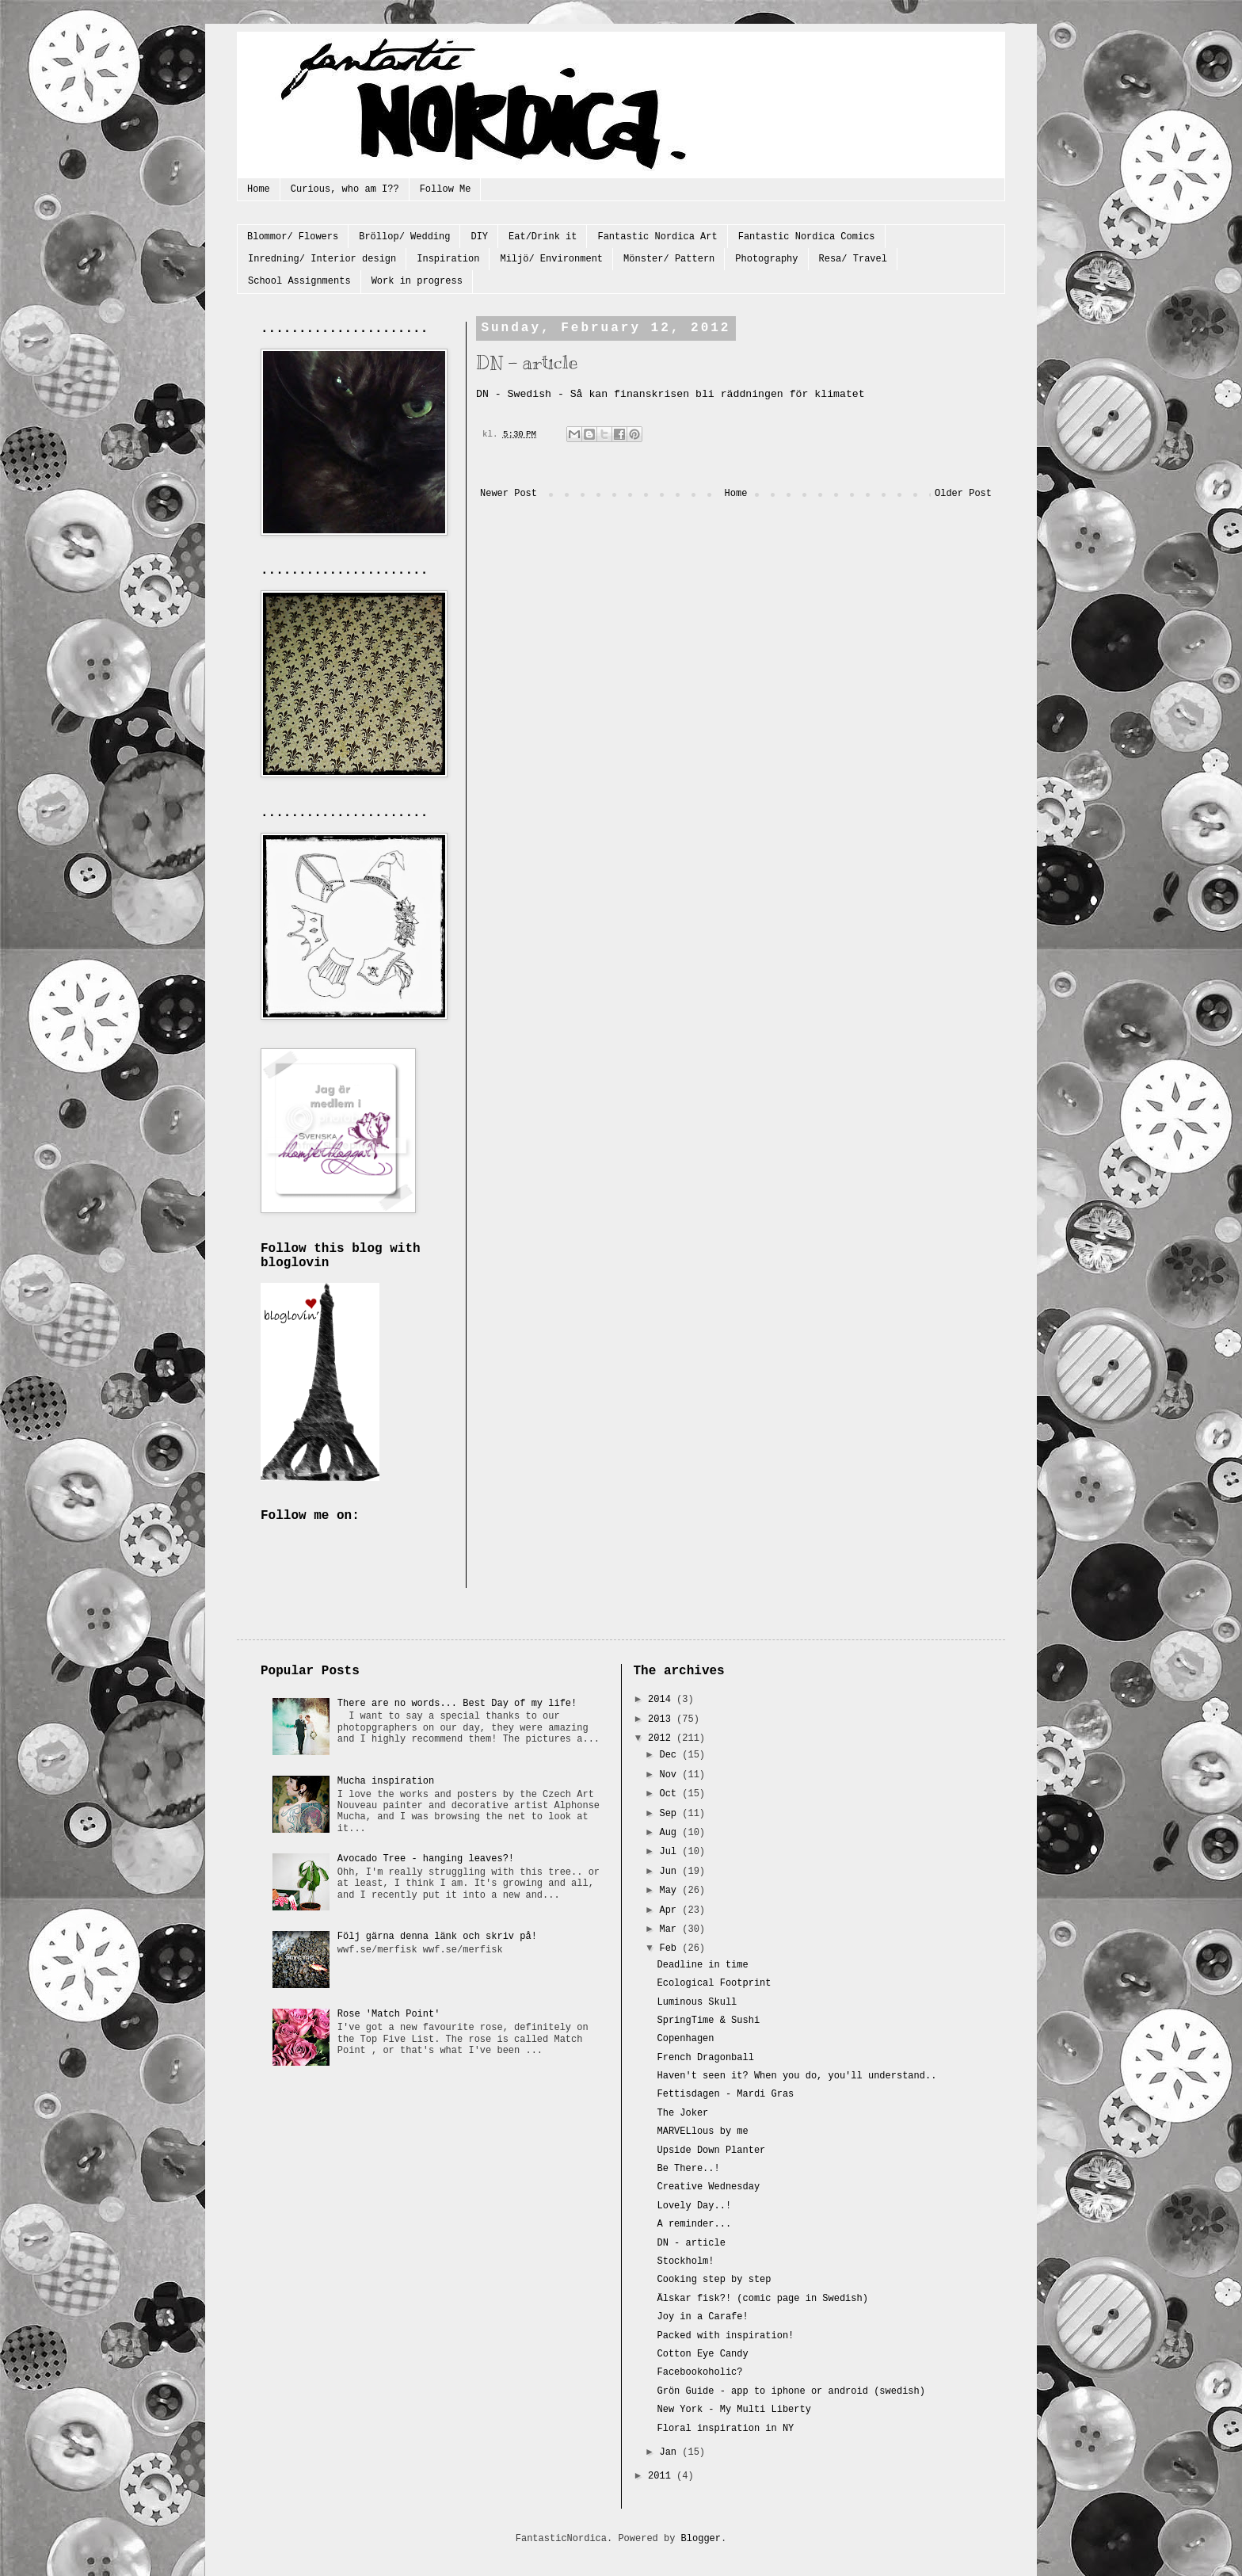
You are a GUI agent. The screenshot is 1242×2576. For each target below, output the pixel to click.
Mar (670, 1929)
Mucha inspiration (385, 1781)
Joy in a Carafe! (702, 2316)
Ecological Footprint (714, 1983)
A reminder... (694, 2224)
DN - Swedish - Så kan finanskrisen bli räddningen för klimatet (670, 394)
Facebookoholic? (699, 2372)
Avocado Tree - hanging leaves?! (425, 1858)
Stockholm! (685, 2261)
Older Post (963, 493)
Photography (766, 259)
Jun (670, 1871)
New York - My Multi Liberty (733, 2409)
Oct (670, 1793)
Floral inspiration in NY (725, 2428)
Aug (670, 1832)
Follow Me (445, 189)
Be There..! (688, 2168)
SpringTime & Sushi (708, 2020)
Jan (670, 2452)
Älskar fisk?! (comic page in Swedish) (762, 2298)
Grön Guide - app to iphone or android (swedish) (790, 2391)
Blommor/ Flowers (292, 236)
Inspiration (448, 259)
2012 (662, 1738)
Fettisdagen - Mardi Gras (725, 2094)
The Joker (682, 2113)
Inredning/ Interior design (322, 259)
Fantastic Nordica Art (657, 236)
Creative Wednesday (708, 2186)
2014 (662, 1699)
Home (258, 189)
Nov (670, 1774)
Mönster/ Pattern (668, 259)
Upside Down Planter (711, 2150)
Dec (670, 1755)
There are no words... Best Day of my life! (457, 1703)
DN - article (691, 2243)
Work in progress (417, 281)
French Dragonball (705, 2057)
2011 (662, 2476)
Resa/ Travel (853, 259)
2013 (662, 1719)
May (670, 1890)
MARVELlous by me (702, 2131)
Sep (670, 1813)
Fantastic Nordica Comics (806, 236)
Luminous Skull (697, 2002)
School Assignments (299, 281)
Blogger (701, 2538)
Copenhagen (685, 2038)
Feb (670, 1948)
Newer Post (508, 493)
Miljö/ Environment (551, 259)
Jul (670, 1851)
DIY (479, 236)
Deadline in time (702, 1965)
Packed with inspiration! (725, 2335)
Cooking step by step (714, 2279)
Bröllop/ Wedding (404, 236)
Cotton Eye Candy (702, 2354)
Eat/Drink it (543, 236)
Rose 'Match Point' (388, 2014)
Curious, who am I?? (345, 189)
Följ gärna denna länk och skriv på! (437, 1936)
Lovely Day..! (694, 2206)
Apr (670, 1910)
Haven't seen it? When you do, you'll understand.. (796, 2076)
